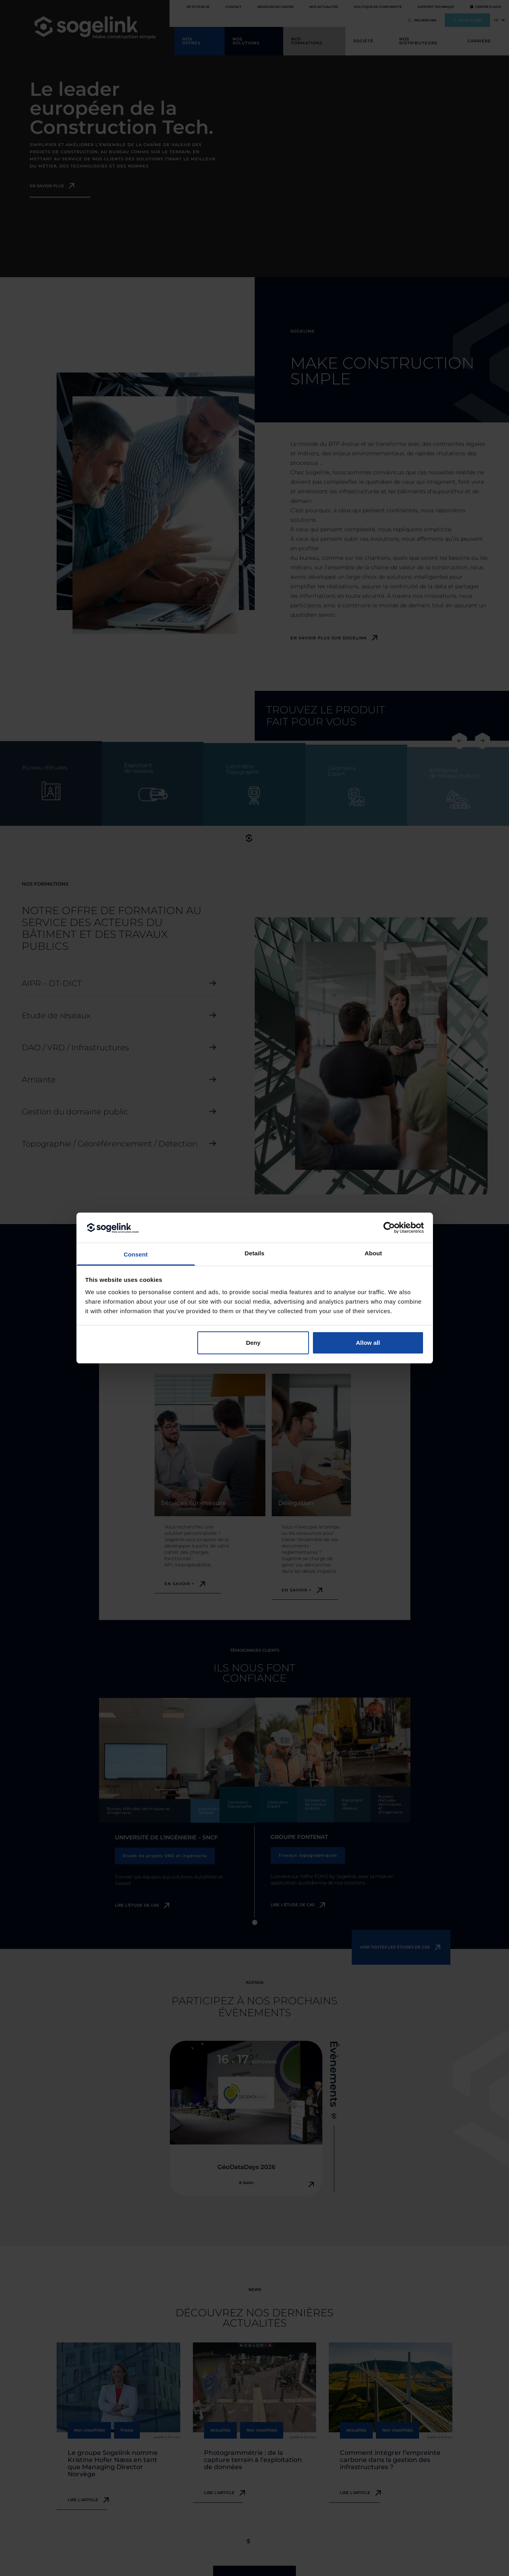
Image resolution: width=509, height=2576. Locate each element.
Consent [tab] (136, 1254)
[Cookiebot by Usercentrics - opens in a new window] (389, 1228)
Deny (253, 1342)
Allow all (368, 1342)
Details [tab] (255, 1253)
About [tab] (373, 1253)
